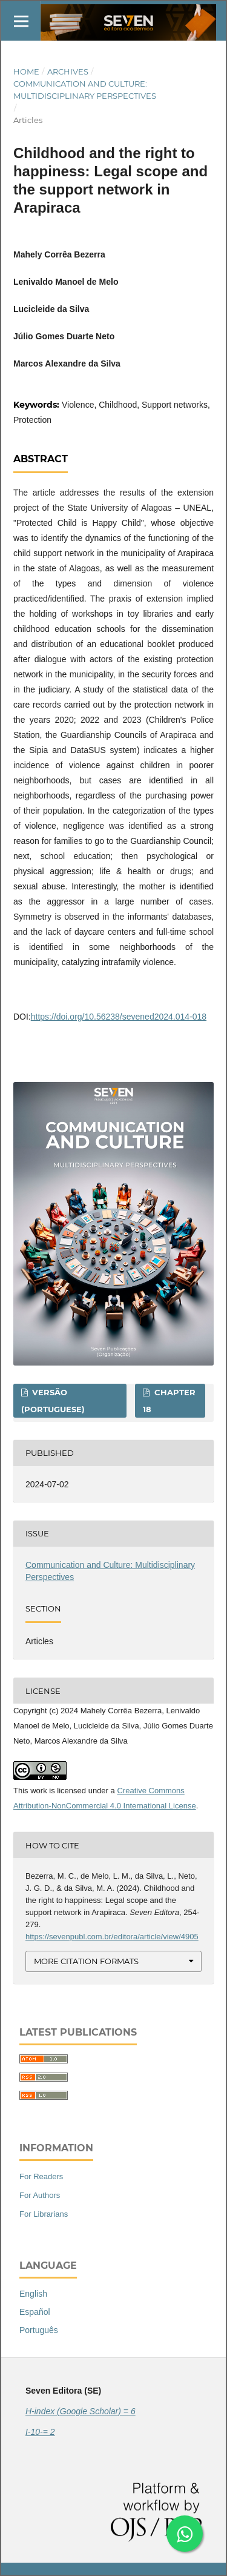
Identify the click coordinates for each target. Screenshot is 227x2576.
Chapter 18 (169, 1400)
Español (34, 2312)
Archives (67, 71)
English (33, 2294)
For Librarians (43, 2214)
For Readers (41, 2176)
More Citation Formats (86, 1961)
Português (38, 2330)
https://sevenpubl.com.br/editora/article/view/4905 (112, 1936)
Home (26, 71)
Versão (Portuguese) (53, 1400)
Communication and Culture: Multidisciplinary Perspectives (84, 90)
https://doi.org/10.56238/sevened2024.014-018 (118, 1016)
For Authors (39, 2195)
